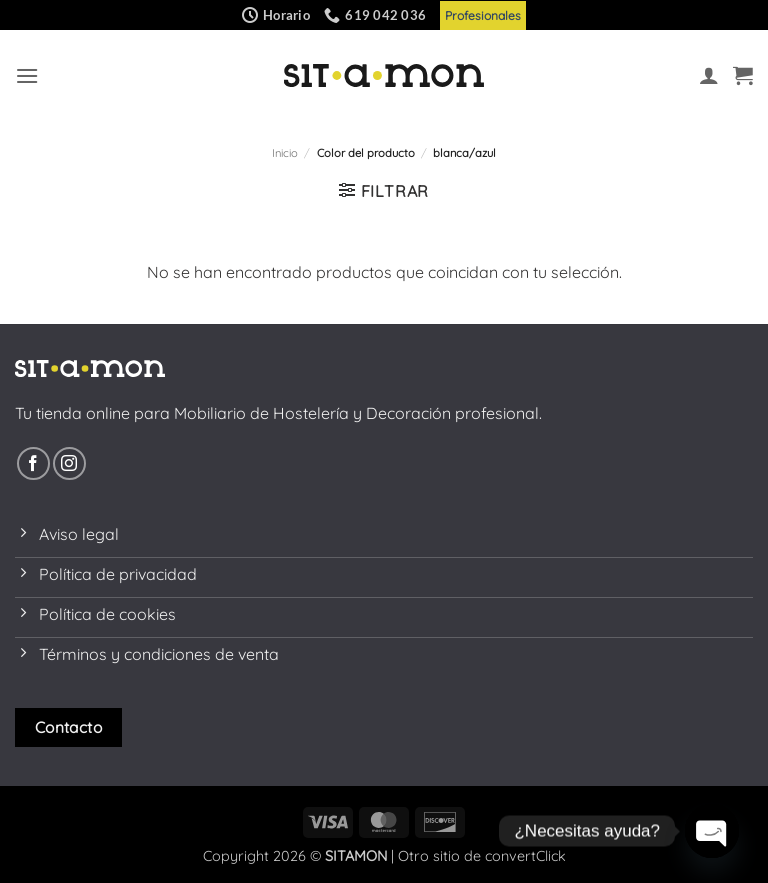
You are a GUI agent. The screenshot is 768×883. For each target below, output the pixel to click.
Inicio (285, 153)
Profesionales (483, 15)
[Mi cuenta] (709, 75)
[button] (27, 75)
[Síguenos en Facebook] (33, 463)
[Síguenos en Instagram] (69, 463)
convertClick (525, 856)
